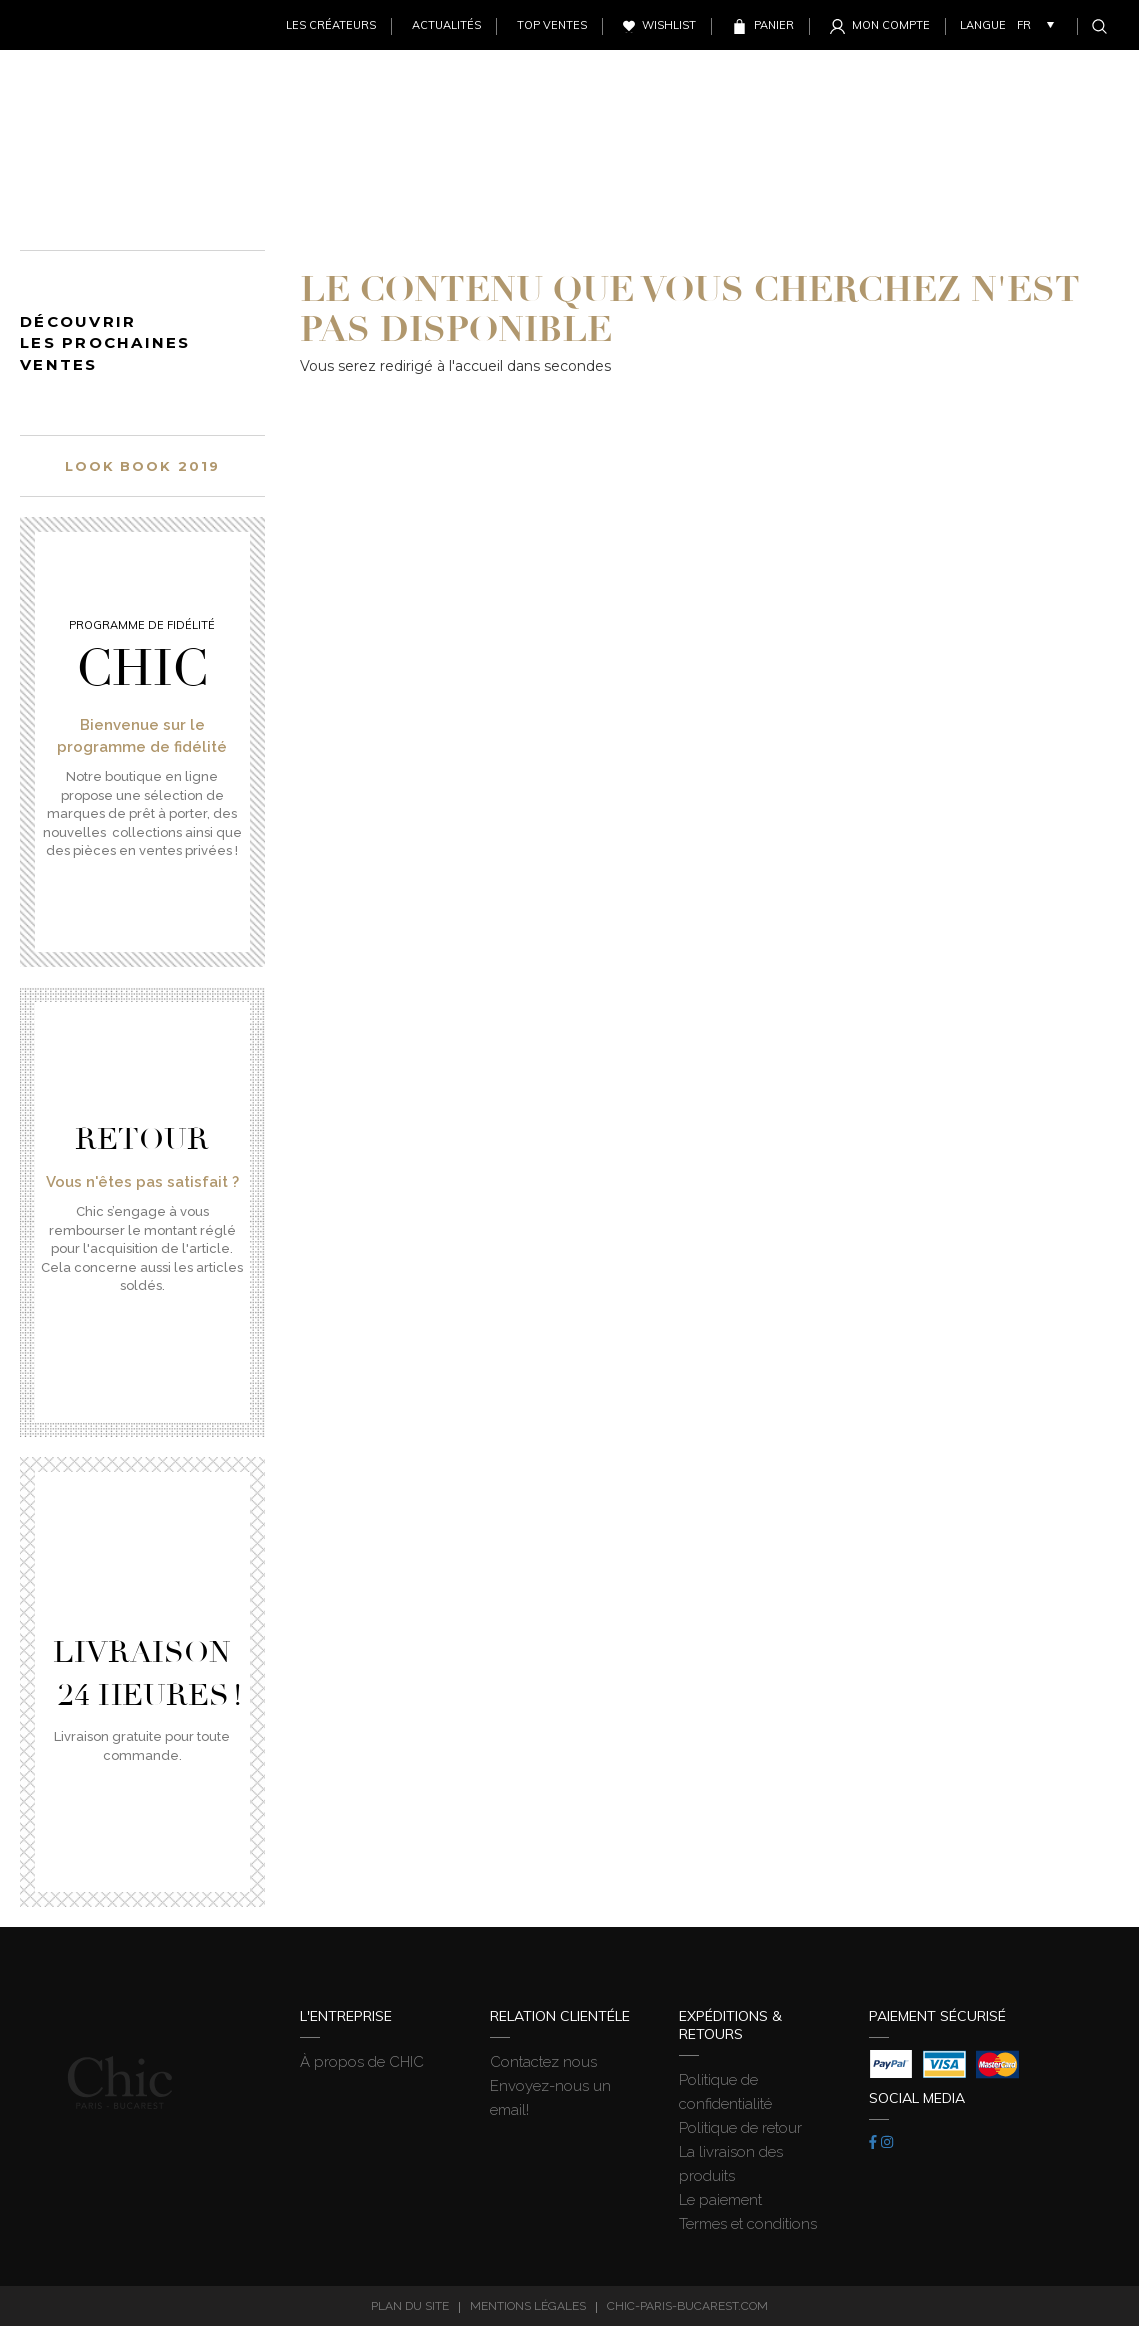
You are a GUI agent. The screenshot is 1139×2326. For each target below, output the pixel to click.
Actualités (446, 25)
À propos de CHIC (362, 2062)
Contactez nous (543, 2062)
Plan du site (410, 2306)
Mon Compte (891, 25)
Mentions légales (528, 2306)
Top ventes (552, 25)
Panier (774, 25)
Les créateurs (331, 25)
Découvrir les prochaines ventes (105, 343)
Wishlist (669, 25)
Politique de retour (740, 2128)
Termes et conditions (748, 2224)
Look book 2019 (142, 466)
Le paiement (720, 2200)
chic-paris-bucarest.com (687, 2306)
